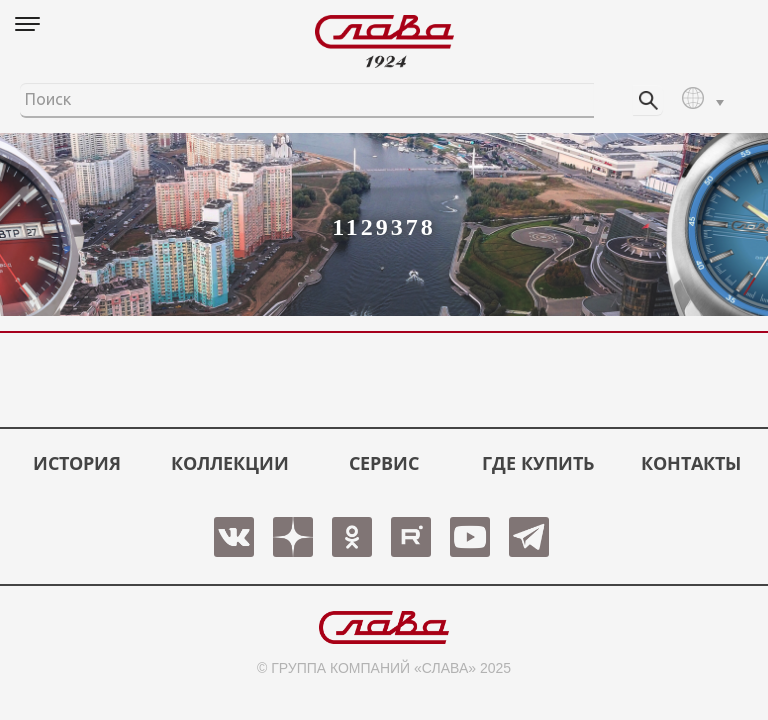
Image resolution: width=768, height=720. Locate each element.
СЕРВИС (384, 463)
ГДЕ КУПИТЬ (538, 463)
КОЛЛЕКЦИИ (230, 463)
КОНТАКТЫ (691, 463)
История (77, 463)
